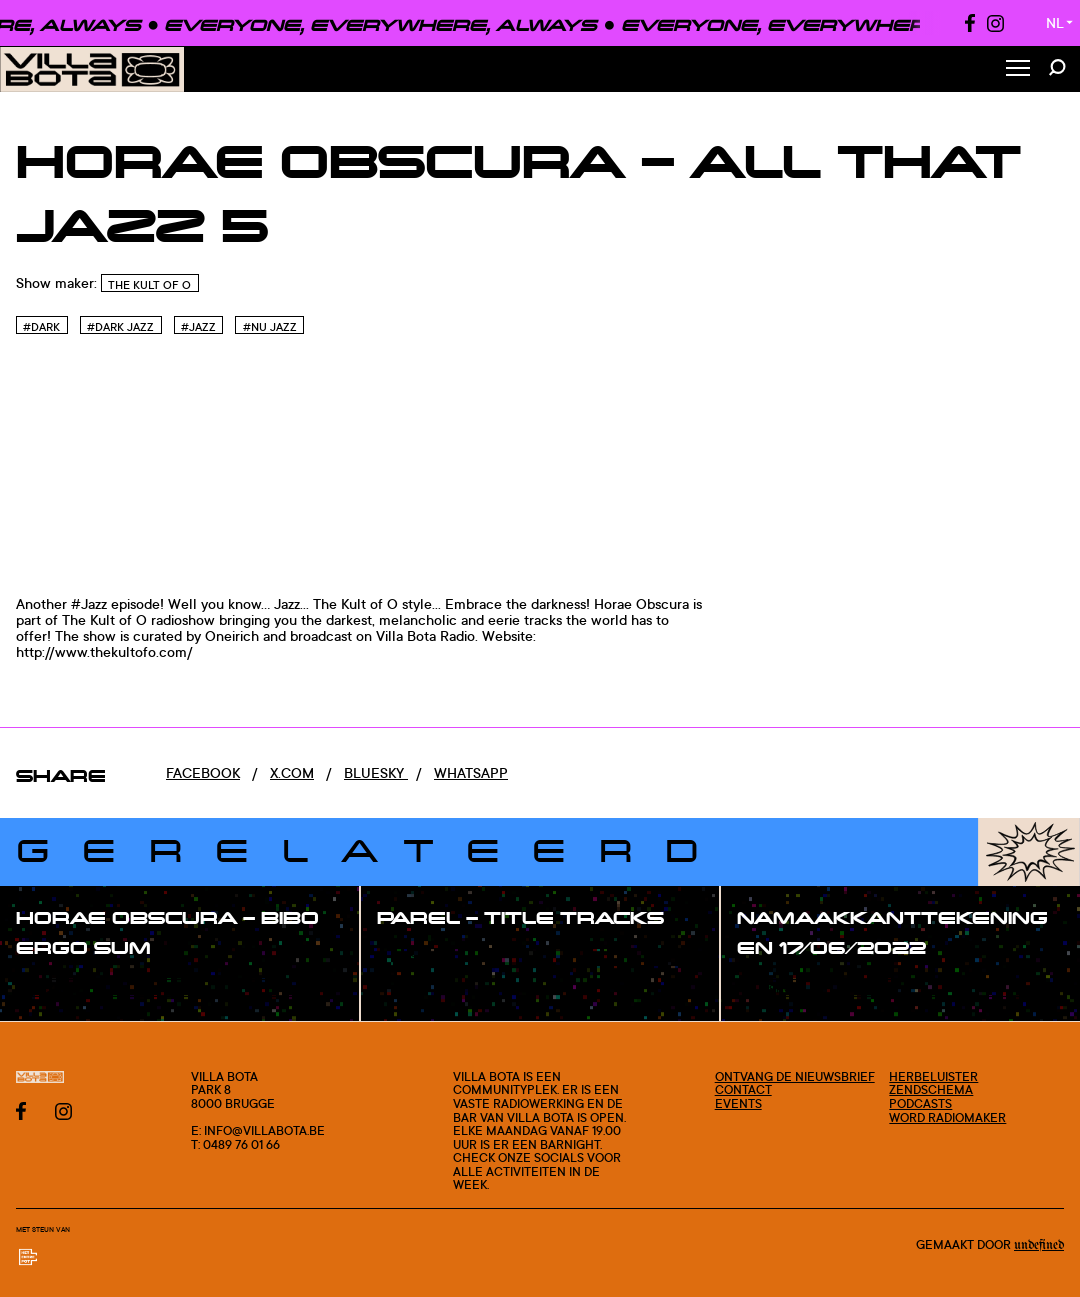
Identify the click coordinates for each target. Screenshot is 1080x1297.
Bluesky (376, 772)
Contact (743, 1089)
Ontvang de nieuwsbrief (795, 1076)
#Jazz (198, 327)
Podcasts (920, 1103)
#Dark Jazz (120, 327)
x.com (292, 772)
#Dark (41, 327)
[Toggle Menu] (1018, 69)
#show (60, 989)
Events (738, 1103)
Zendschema (931, 1089)
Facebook (203, 772)
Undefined (1039, 1245)
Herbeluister (933, 1076)
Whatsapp (471, 772)
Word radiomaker (947, 1117)
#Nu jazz (270, 327)
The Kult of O (149, 285)
